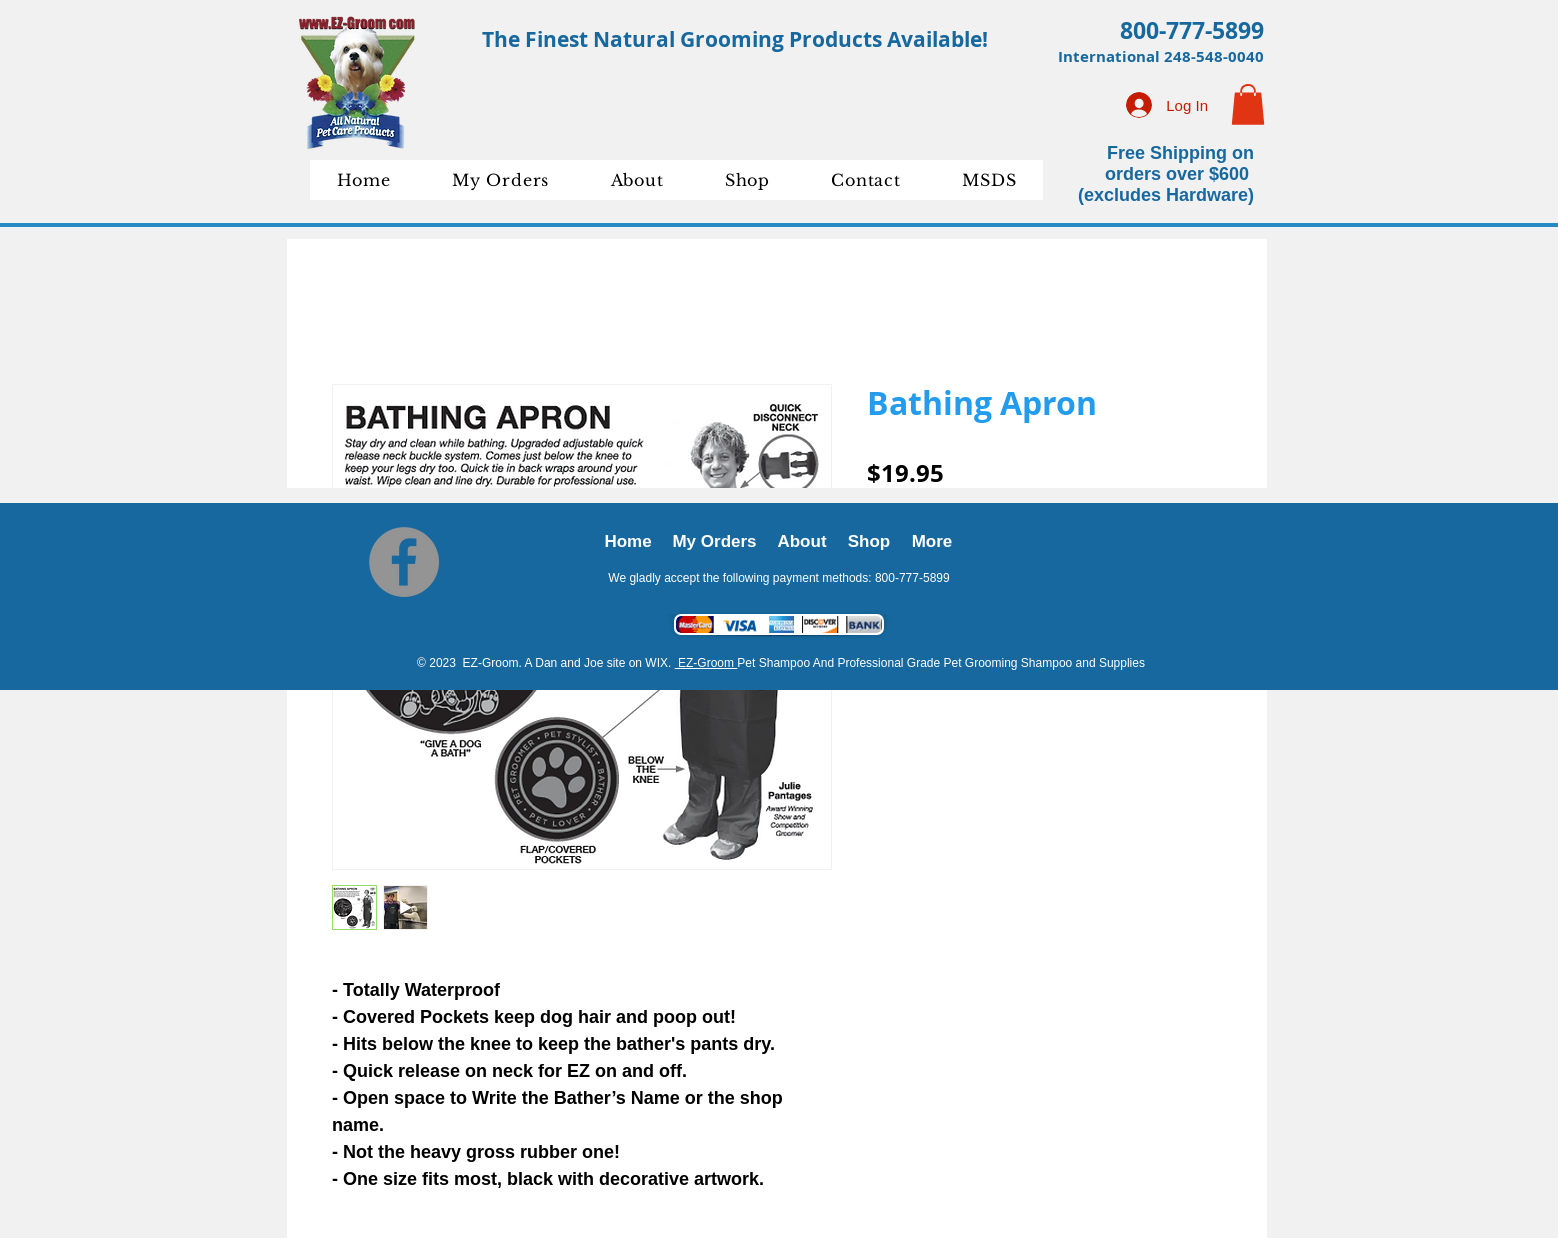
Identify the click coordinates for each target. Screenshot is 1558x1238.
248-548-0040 (1214, 56)
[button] (1248, 104)
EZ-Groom (706, 663)
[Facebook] (404, 562)
